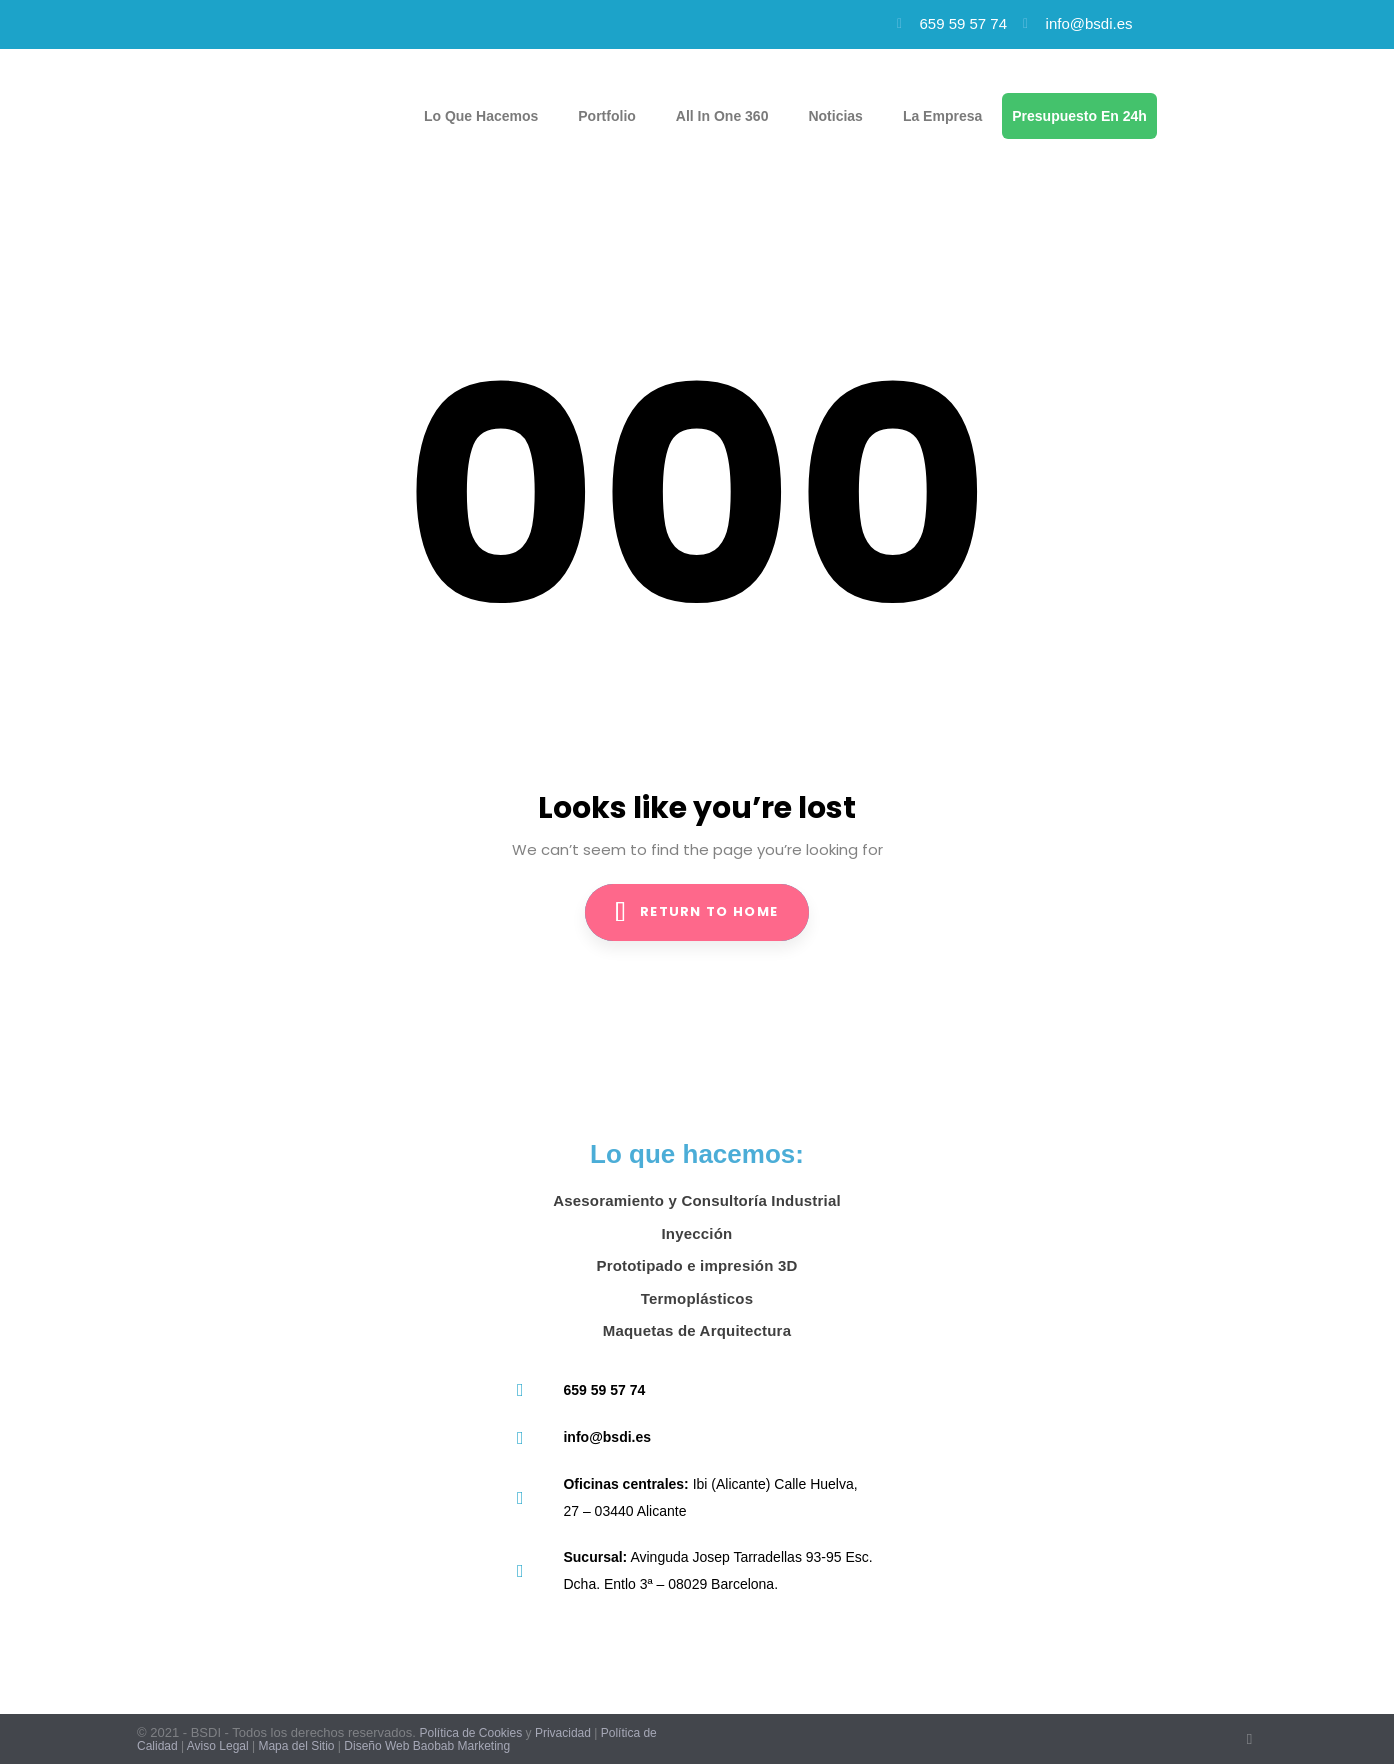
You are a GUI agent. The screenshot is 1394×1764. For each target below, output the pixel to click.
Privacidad (563, 1733)
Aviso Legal (218, 1746)
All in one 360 (722, 116)
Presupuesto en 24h (1079, 116)
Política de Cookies (470, 1733)
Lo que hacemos (481, 116)
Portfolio (607, 116)
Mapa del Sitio (296, 1746)
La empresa (942, 116)
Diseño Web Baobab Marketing (427, 1746)
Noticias (835, 116)
